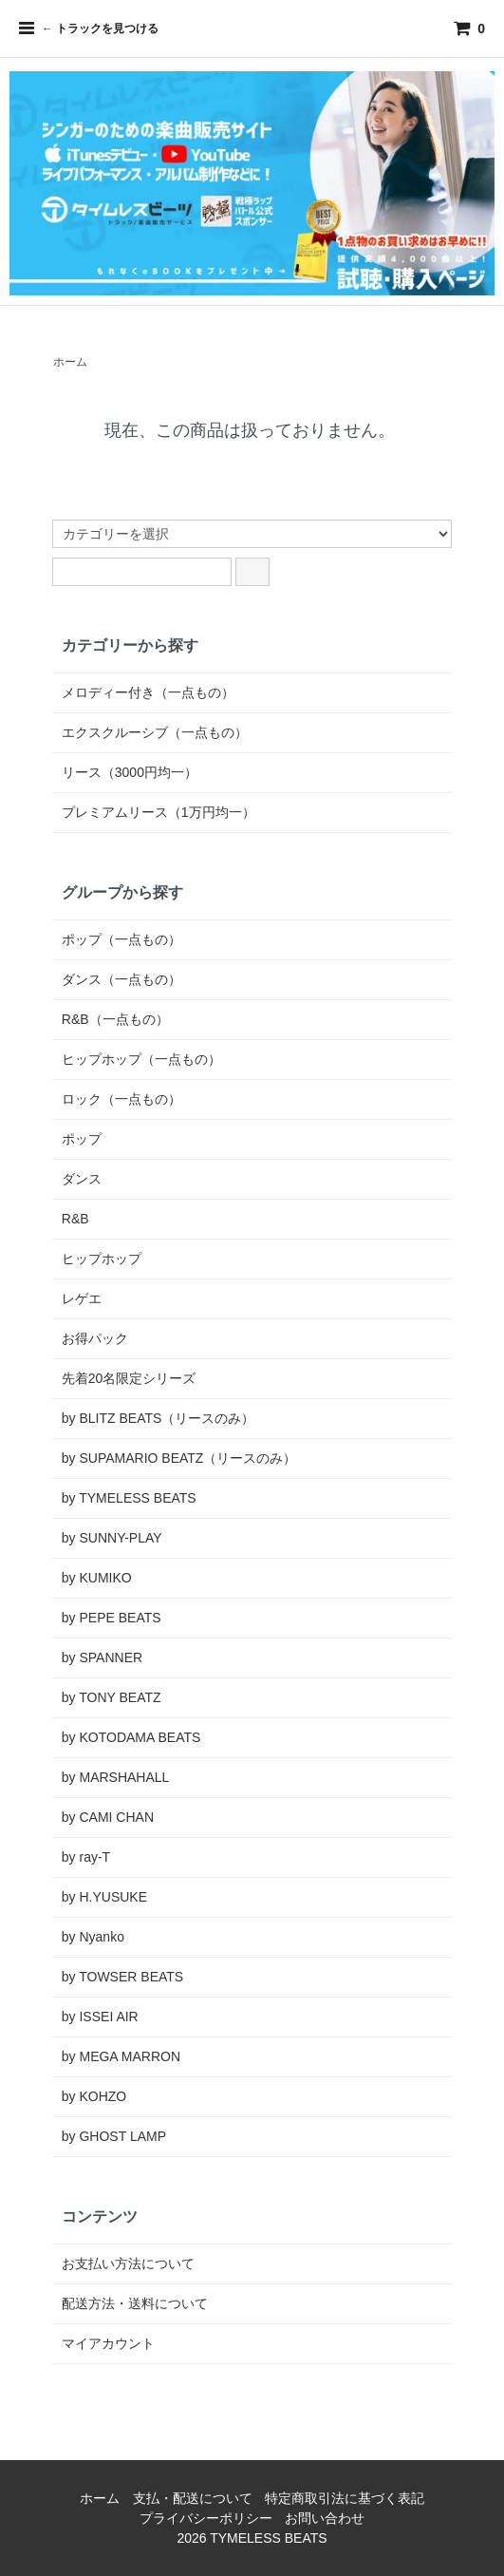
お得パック (95, 1338)
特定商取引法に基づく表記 (344, 2498)
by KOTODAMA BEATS (131, 1737)
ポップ (82, 1138)
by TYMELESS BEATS (129, 1498)
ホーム (70, 362)
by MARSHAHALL (116, 1777)
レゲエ (82, 1298)
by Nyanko (93, 1936)
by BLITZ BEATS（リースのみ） (158, 1418)
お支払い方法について (128, 2263)
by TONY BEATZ (111, 1697)
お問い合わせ (324, 2518)
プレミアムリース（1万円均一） (158, 812)
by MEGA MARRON (121, 2056)
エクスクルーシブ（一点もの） (155, 732)
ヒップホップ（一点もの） (141, 1059)
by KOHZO (94, 2096)
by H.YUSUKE (104, 1896)
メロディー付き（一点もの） (148, 692)
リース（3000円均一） (129, 772)
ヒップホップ (101, 1258)
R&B (75, 1218)
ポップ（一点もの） (121, 939)
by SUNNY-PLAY (112, 1537)
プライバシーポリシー (206, 2518)
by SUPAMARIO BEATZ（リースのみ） (179, 1458)
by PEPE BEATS (111, 1617)
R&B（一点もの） (115, 1019)
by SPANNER (102, 1657)
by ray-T (86, 1857)
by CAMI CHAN (108, 1817)
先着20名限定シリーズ (129, 1378)
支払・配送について (192, 2498)
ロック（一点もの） (121, 1099)
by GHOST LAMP (114, 2136)
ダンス (82, 1178)
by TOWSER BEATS (122, 1976)
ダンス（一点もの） (121, 979)
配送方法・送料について (135, 2303)
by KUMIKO (97, 1577)
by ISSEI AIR (100, 2016)
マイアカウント (108, 2343)
